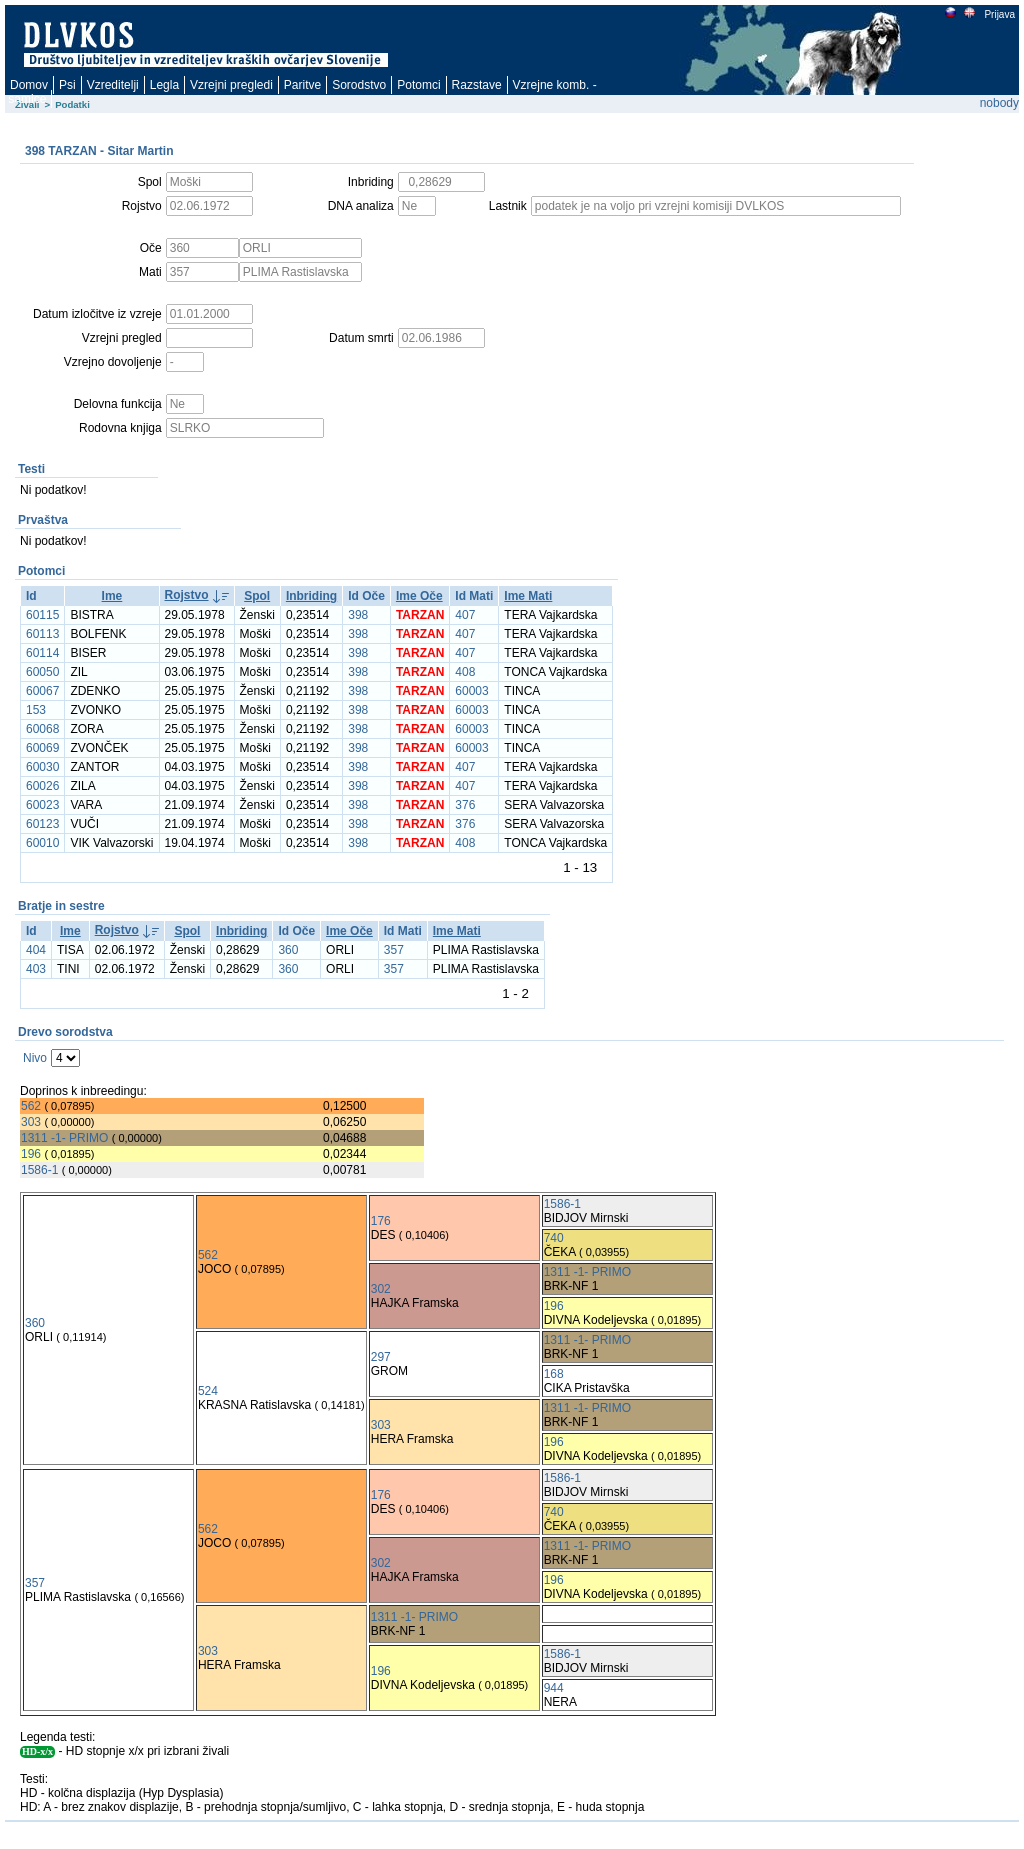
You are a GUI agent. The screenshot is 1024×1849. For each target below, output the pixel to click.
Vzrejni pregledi (231, 85)
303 (31, 1122)
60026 (42, 786)
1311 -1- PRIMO (64, 1138)
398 (358, 615)
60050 (42, 672)
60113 (42, 634)
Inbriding (311, 596)
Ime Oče (419, 596)
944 (554, 1688)
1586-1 (39, 1170)
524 (208, 1391)
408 (465, 672)
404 (36, 950)
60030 (42, 767)
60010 (42, 843)
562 (31, 1106)
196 (31, 1154)
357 (394, 950)
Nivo (35, 1058)
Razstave (477, 85)
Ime (112, 596)
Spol (257, 596)
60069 (42, 748)
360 (288, 950)
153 (36, 710)
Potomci (418, 85)
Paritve (302, 85)
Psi (67, 85)
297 (381, 1357)
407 (465, 615)
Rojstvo (187, 595)
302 (381, 1289)
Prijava (999, 14)
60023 (42, 805)
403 (36, 969)
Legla (164, 85)
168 (554, 1374)
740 (554, 1238)
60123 (42, 824)
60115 (42, 615)
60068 (42, 729)
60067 (42, 691)
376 (465, 805)
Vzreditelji (113, 85)
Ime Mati (528, 596)
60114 (42, 653)
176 (381, 1221)
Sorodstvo (359, 85)
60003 (471, 691)
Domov (29, 85)
